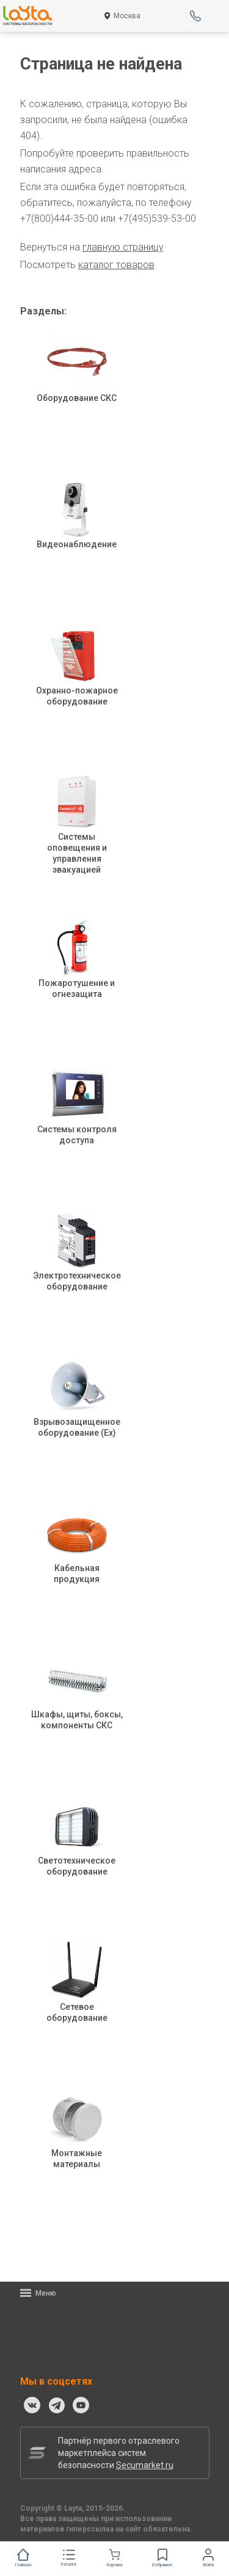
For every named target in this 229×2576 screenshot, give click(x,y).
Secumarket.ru (144, 2465)
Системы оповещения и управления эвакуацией (76, 835)
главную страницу (123, 247)
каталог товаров (116, 265)
